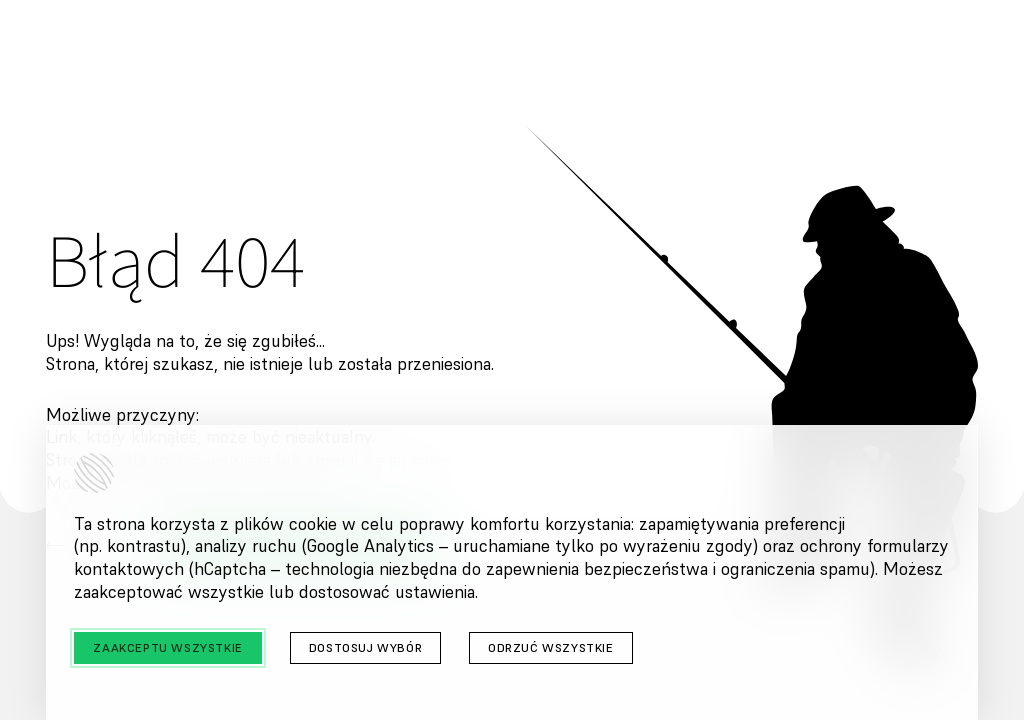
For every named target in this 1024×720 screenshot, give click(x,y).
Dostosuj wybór (365, 647)
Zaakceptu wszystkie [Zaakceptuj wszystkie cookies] (167, 647)
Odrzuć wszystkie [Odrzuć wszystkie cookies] (551, 647)
